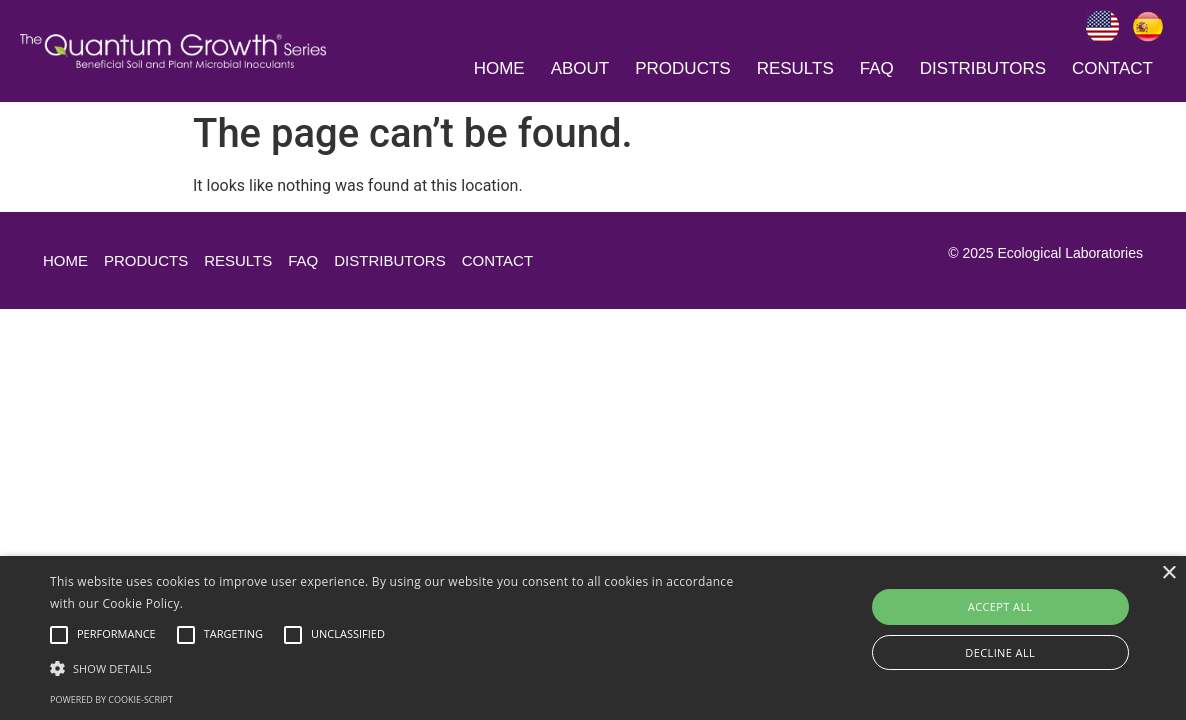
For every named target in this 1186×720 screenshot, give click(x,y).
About (580, 68)
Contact (1112, 68)
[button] (403, 668)
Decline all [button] (1000, 652)
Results (795, 68)
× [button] (1168, 573)
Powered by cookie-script (111, 699)
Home (499, 68)
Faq (877, 68)
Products (682, 68)
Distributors (983, 68)
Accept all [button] (1000, 606)
